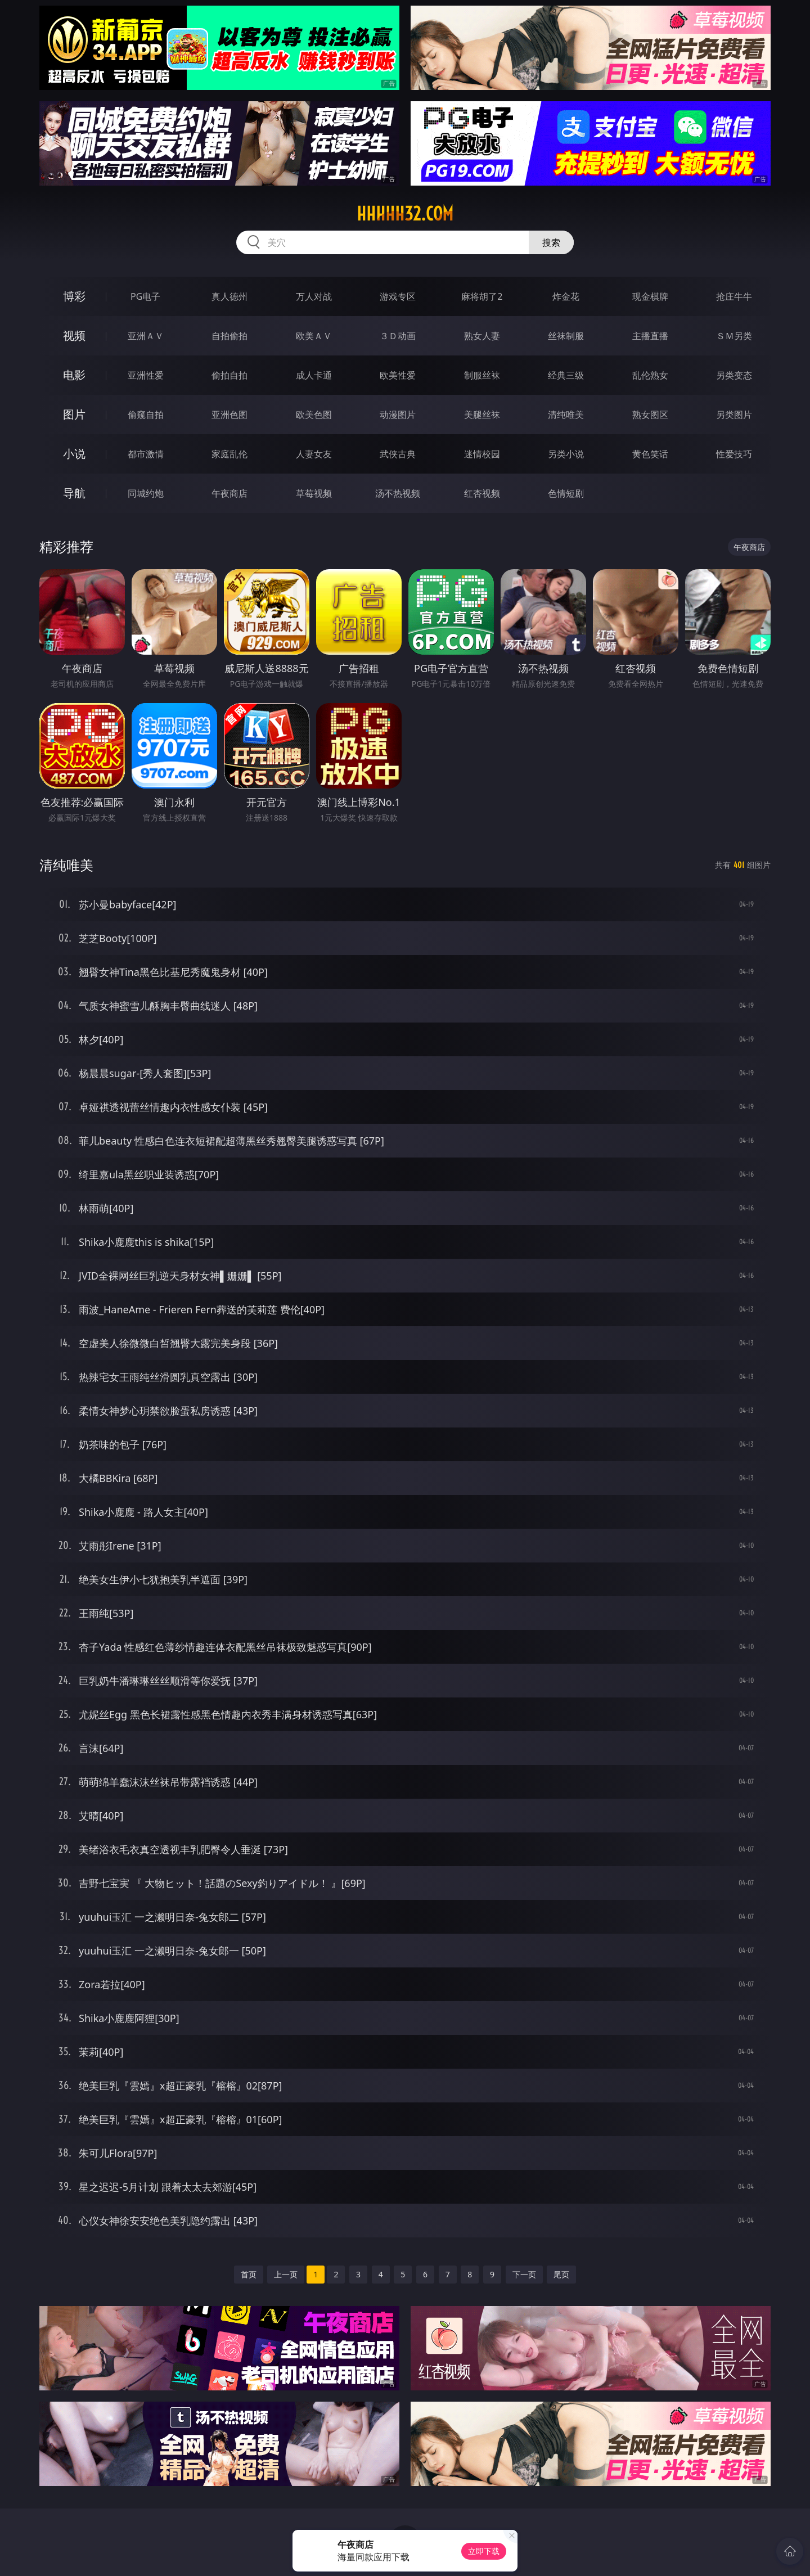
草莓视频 (314, 493)
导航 (74, 493)
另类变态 (734, 375)
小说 (74, 453)
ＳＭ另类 (734, 336)
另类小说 (566, 454)
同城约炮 (146, 493)
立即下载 (484, 2551)
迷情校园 (482, 454)
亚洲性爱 (146, 375)
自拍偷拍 (230, 336)
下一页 (524, 2274)
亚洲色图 (230, 414)
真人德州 (230, 296)
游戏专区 (398, 296)
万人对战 (314, 296)
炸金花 (565, 296)
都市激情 (146, 454)
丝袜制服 (566, 336)
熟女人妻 (482, 336)
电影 (74, 374)
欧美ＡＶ (314, 336)
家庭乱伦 (230, 454)
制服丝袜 (482, 375)
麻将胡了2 (481, 296)
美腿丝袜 (482, 414)
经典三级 (566, 375)
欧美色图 (314, 414)
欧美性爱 (398, 375)
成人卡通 (314, 375)
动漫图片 (398, 414)
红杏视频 (482, 493)
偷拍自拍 (230, 375)
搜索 (551, 242)
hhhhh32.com (405, 213)
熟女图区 (650, 414)
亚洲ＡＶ (146, 336)
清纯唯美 (566, 414)
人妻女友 (314, 454)
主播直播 (650, 336)
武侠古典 (398, 454)
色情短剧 (566, 493)
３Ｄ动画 (398, 336)
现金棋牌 (650, 296)
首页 (248, 2274)
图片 (74, 414)
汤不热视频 (397, 493)
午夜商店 (230, 493)
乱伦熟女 (650, 375)
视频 (74, 335)
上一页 (286, 2274)
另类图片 (734, 414)
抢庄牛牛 (734, 296)
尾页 (561, 2274)
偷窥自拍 (146, 414)
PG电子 (145, 296)
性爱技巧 (734, 454)
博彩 (74, 296)
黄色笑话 (650, 454)
